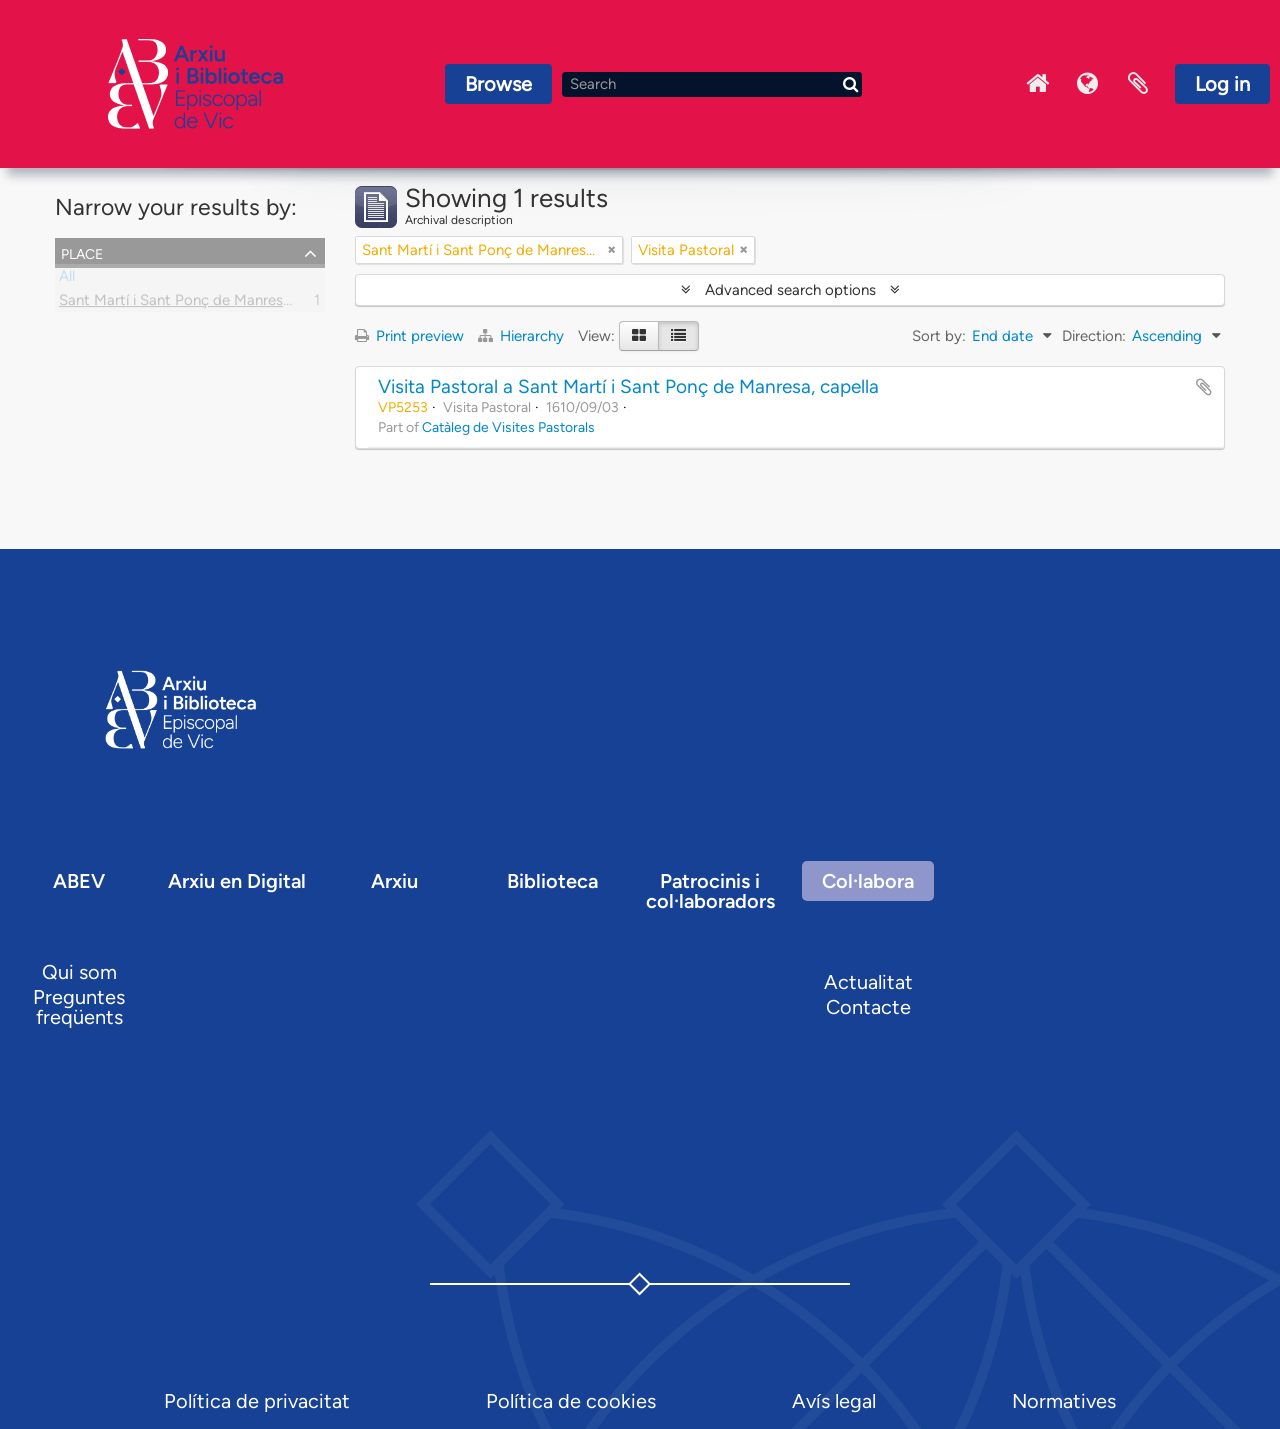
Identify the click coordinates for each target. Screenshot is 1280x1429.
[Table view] (678, 336)
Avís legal (834, 1401)
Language (1088, 84)
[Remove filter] (612, 250)
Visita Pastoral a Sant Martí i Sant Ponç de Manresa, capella (628, 386)
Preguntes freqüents (79, 1007)
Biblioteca (552, 881)
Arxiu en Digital (237, 881)
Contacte (868, 1007)
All (67, 280)
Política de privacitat (257, 1401)
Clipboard (1138, 84)
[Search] (712, 84)
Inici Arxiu (1038, 84)
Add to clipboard (1204, 387)
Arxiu (394, 881)
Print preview (409, 336)
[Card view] (639, 336)
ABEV (79, 881)
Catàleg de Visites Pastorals (508, 427)
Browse (498, 84)
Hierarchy (523, 336)
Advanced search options (790, 290)
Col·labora (868, 881)
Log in (1222, 84)
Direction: (1094, 336)
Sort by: (939, 336)
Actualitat (868, 982)
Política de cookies (571, 1401)
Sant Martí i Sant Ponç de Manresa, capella (202, 304)
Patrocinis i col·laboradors (710, 891)
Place (82, 252)
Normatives (1064, 1401)
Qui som (79, 972)
